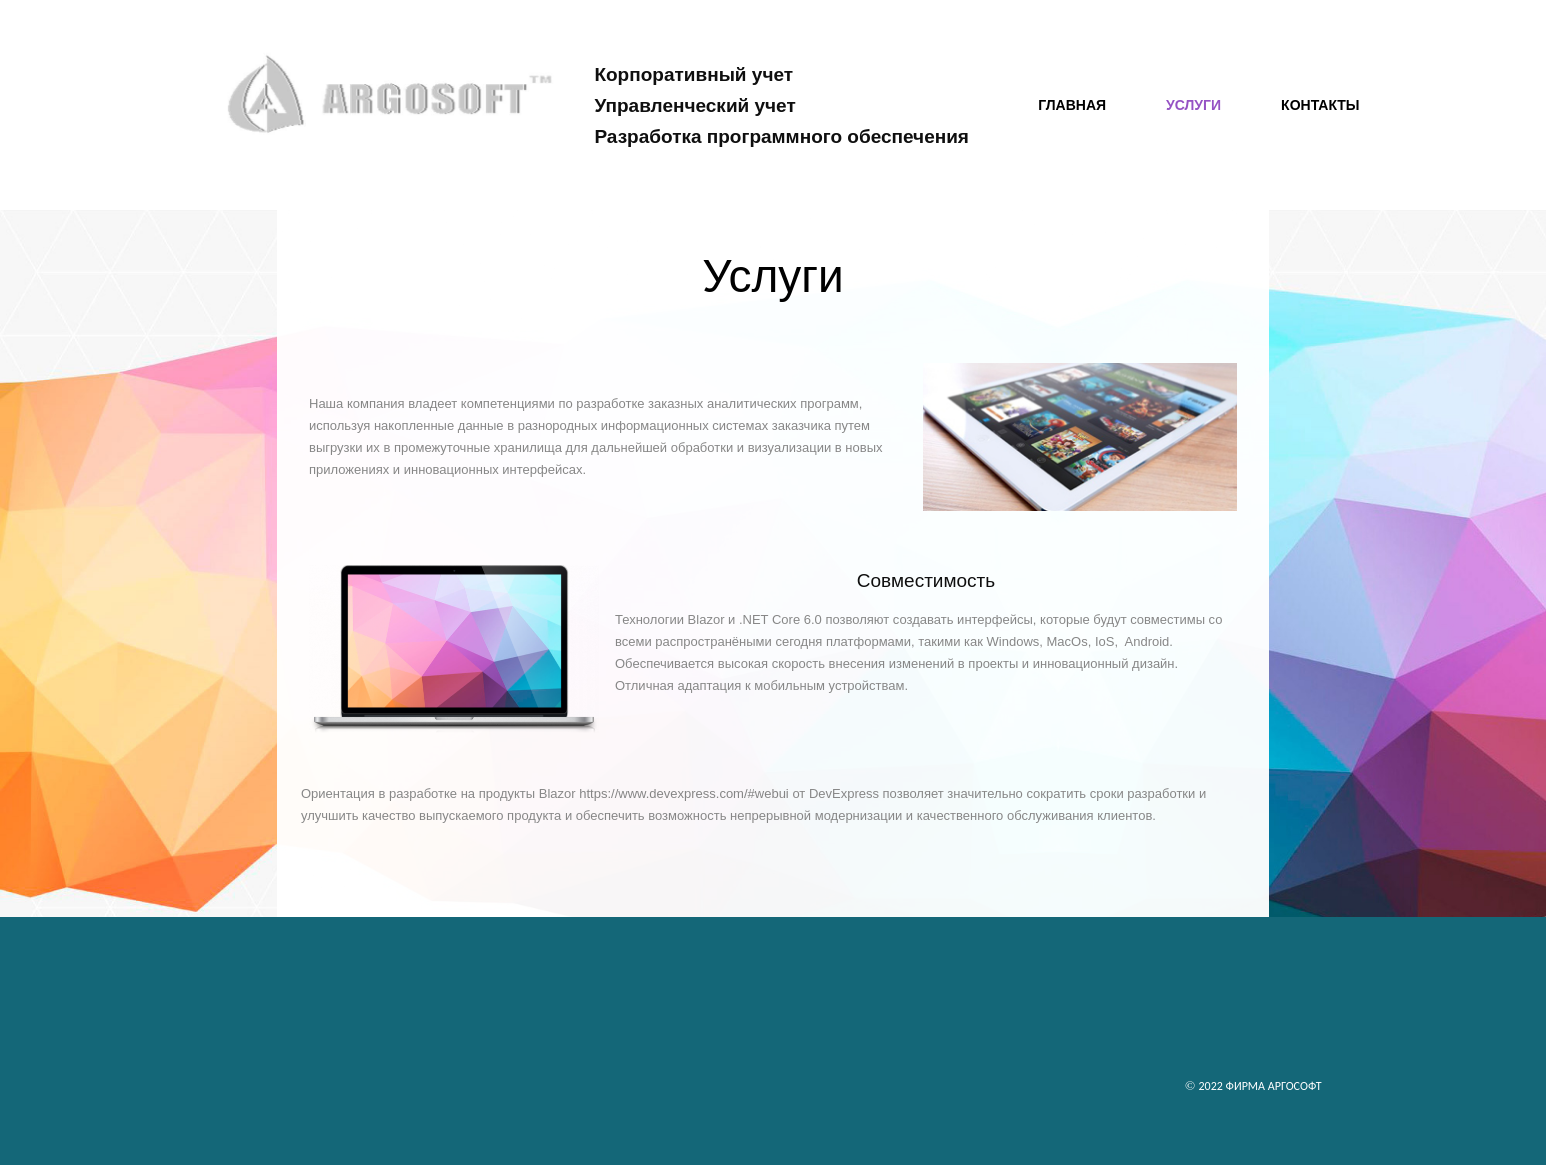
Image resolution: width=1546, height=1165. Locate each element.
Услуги (1193, 105)
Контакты (1320, 105)
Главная (1072, 105)
